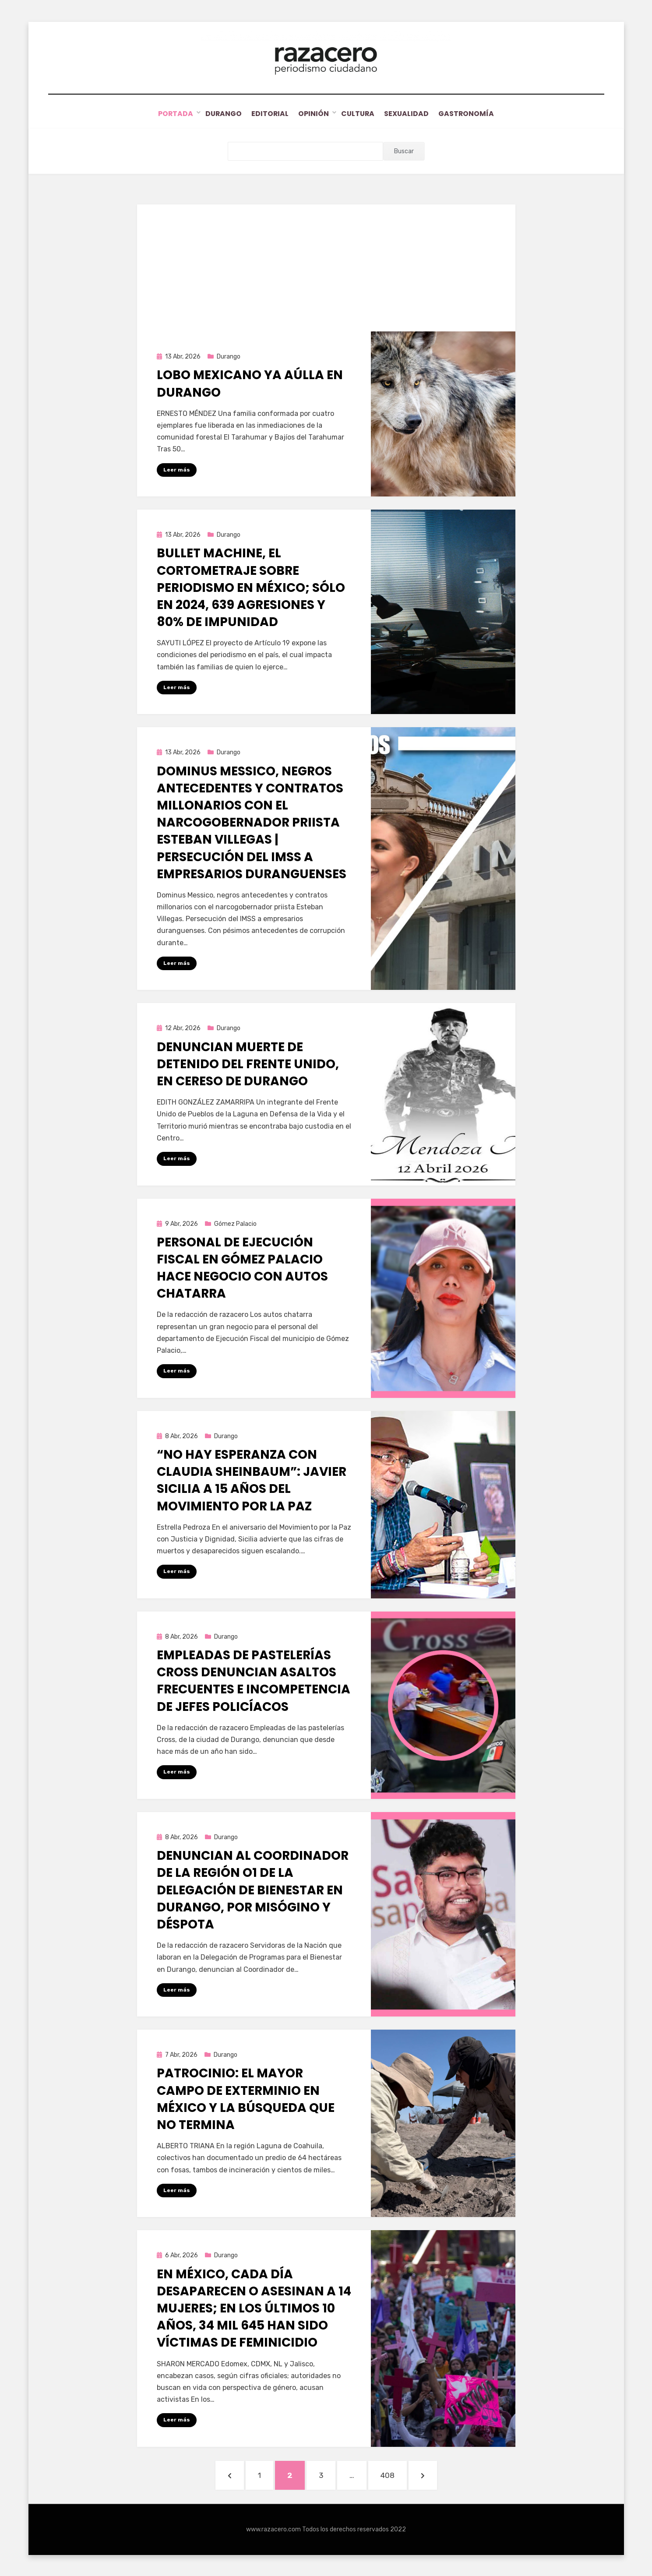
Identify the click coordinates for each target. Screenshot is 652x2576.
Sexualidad (412, 113)
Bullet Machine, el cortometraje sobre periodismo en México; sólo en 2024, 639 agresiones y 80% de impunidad (251, 587)
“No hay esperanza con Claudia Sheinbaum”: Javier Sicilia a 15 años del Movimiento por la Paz (251, 1480)
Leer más (176, 469)
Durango (216, 113)
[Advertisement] (326, 265)
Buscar (404, 151)
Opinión (314, 113)
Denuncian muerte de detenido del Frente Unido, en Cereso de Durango (248, 1063)
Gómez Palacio (235, 1223)
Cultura (360, 113)
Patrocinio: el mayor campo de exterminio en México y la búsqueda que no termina (246, 2098)
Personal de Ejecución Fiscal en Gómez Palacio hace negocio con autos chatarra (242, 1267)
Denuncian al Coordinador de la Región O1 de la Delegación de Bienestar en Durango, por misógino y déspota (253, 1889)
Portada (168, 113)
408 (392, 2473)
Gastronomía (474, 113)
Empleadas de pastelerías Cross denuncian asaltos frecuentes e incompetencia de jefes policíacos (253, 1680)
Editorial (266, 113)
